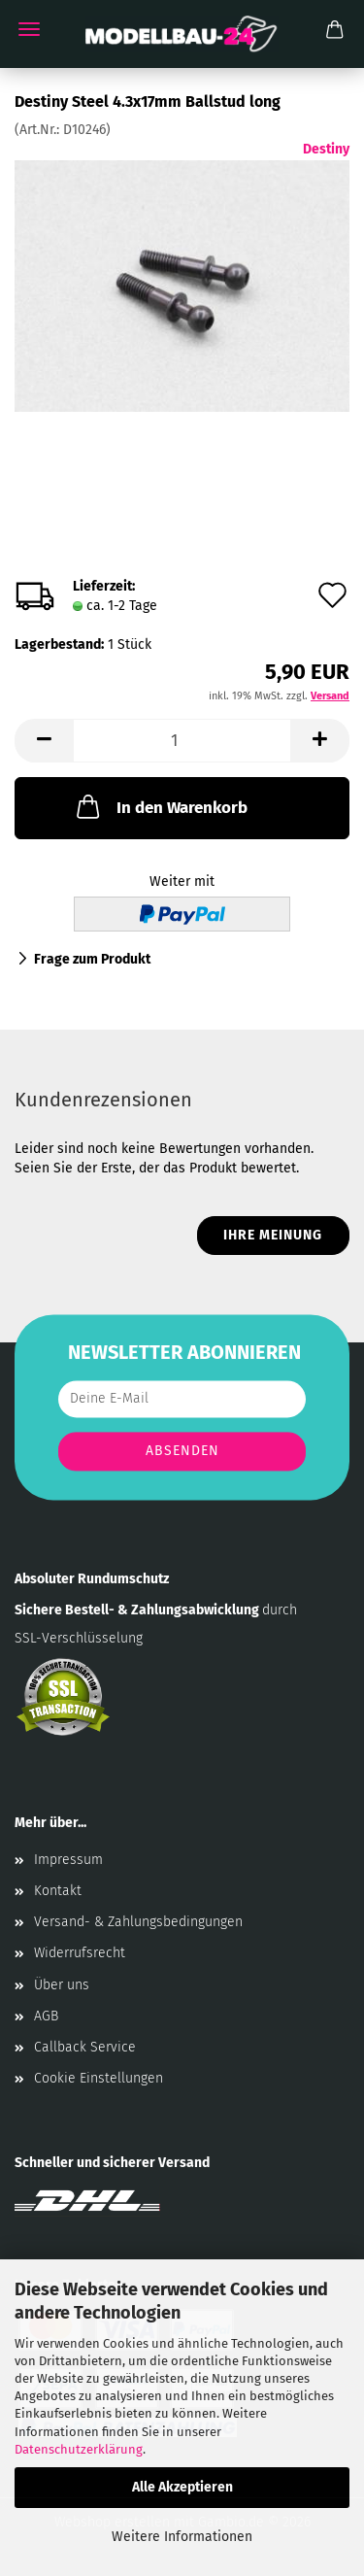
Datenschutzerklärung (79, 2449)
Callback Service (85, 2047)
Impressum (68, 1859)
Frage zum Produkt (92, 959)
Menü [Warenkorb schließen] (29, 29)
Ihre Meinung (272, 1235)
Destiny (326, 149)
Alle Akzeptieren (182, 2487)
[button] (44, 741)
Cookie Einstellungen (98, 2078)
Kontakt (58, 1890)
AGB (46, 2016)
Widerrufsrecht (79, 1953)
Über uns (61, 1985)
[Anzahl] (182, 741)
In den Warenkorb (160, 806)
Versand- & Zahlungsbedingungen (138, 1922)
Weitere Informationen (182, 2536)
